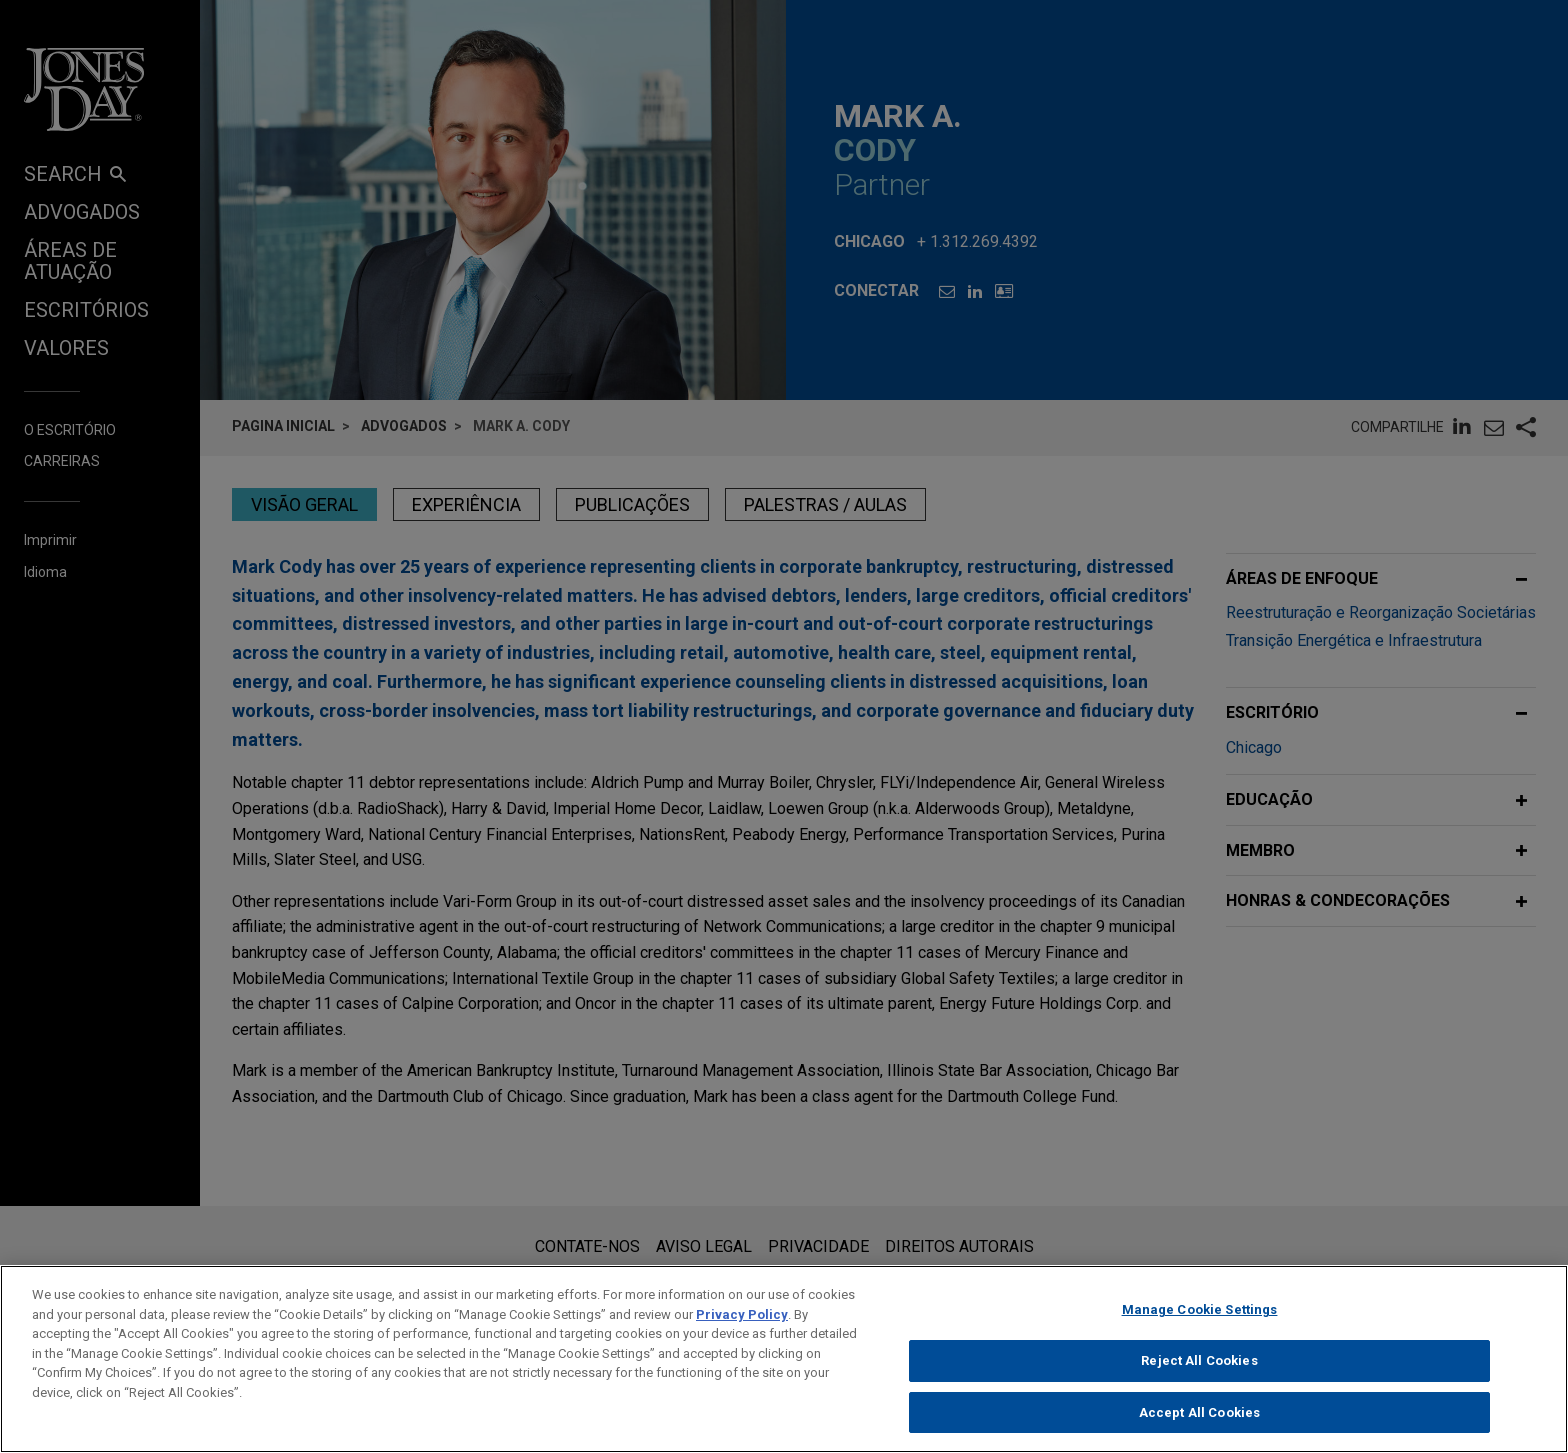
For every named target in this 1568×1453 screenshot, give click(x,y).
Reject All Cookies (1199, 1374)
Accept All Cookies (1199, 1426)
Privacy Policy (742, 1328)
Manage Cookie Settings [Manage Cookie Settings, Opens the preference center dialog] (1200, 1323)
